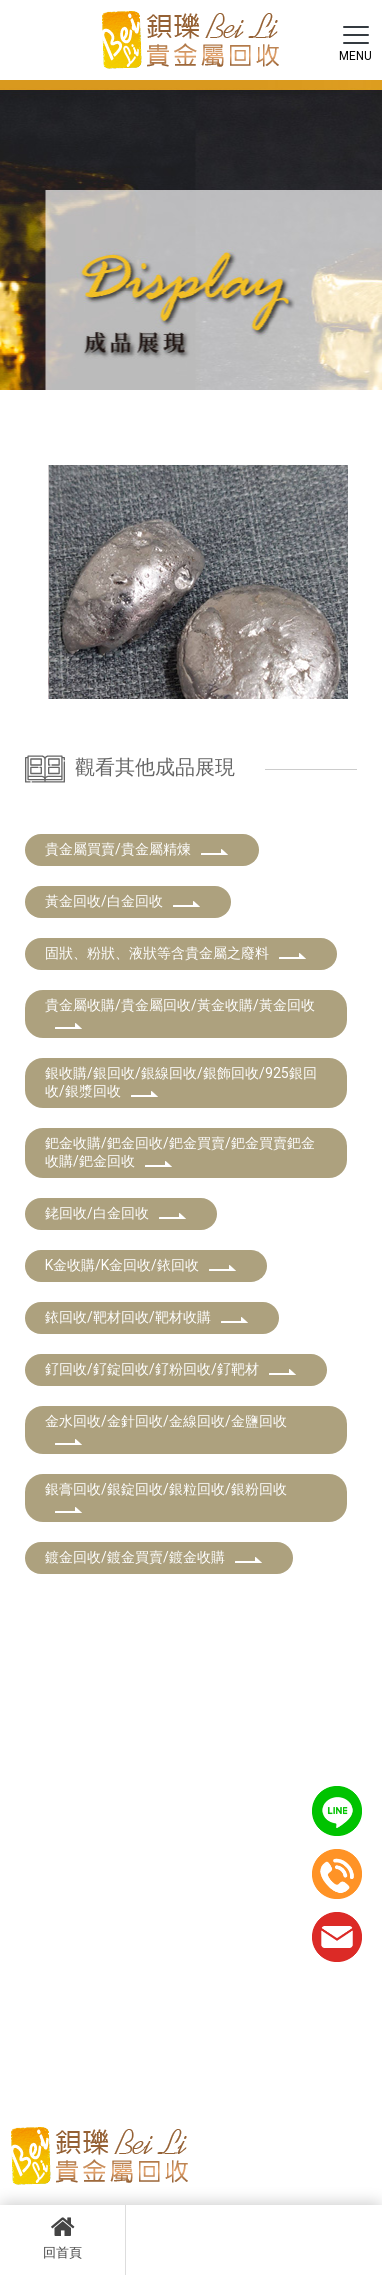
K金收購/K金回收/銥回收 (141, 1265)
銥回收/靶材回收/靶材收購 (147, 1317)
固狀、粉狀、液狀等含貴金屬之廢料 (176, 953)
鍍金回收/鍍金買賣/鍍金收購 (154, 1557)
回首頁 (62, 2237)
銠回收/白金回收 (116, 1213)
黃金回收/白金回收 (123, 901)
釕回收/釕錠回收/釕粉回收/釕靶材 (171, 1369)
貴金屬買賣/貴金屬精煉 (137, 849)
